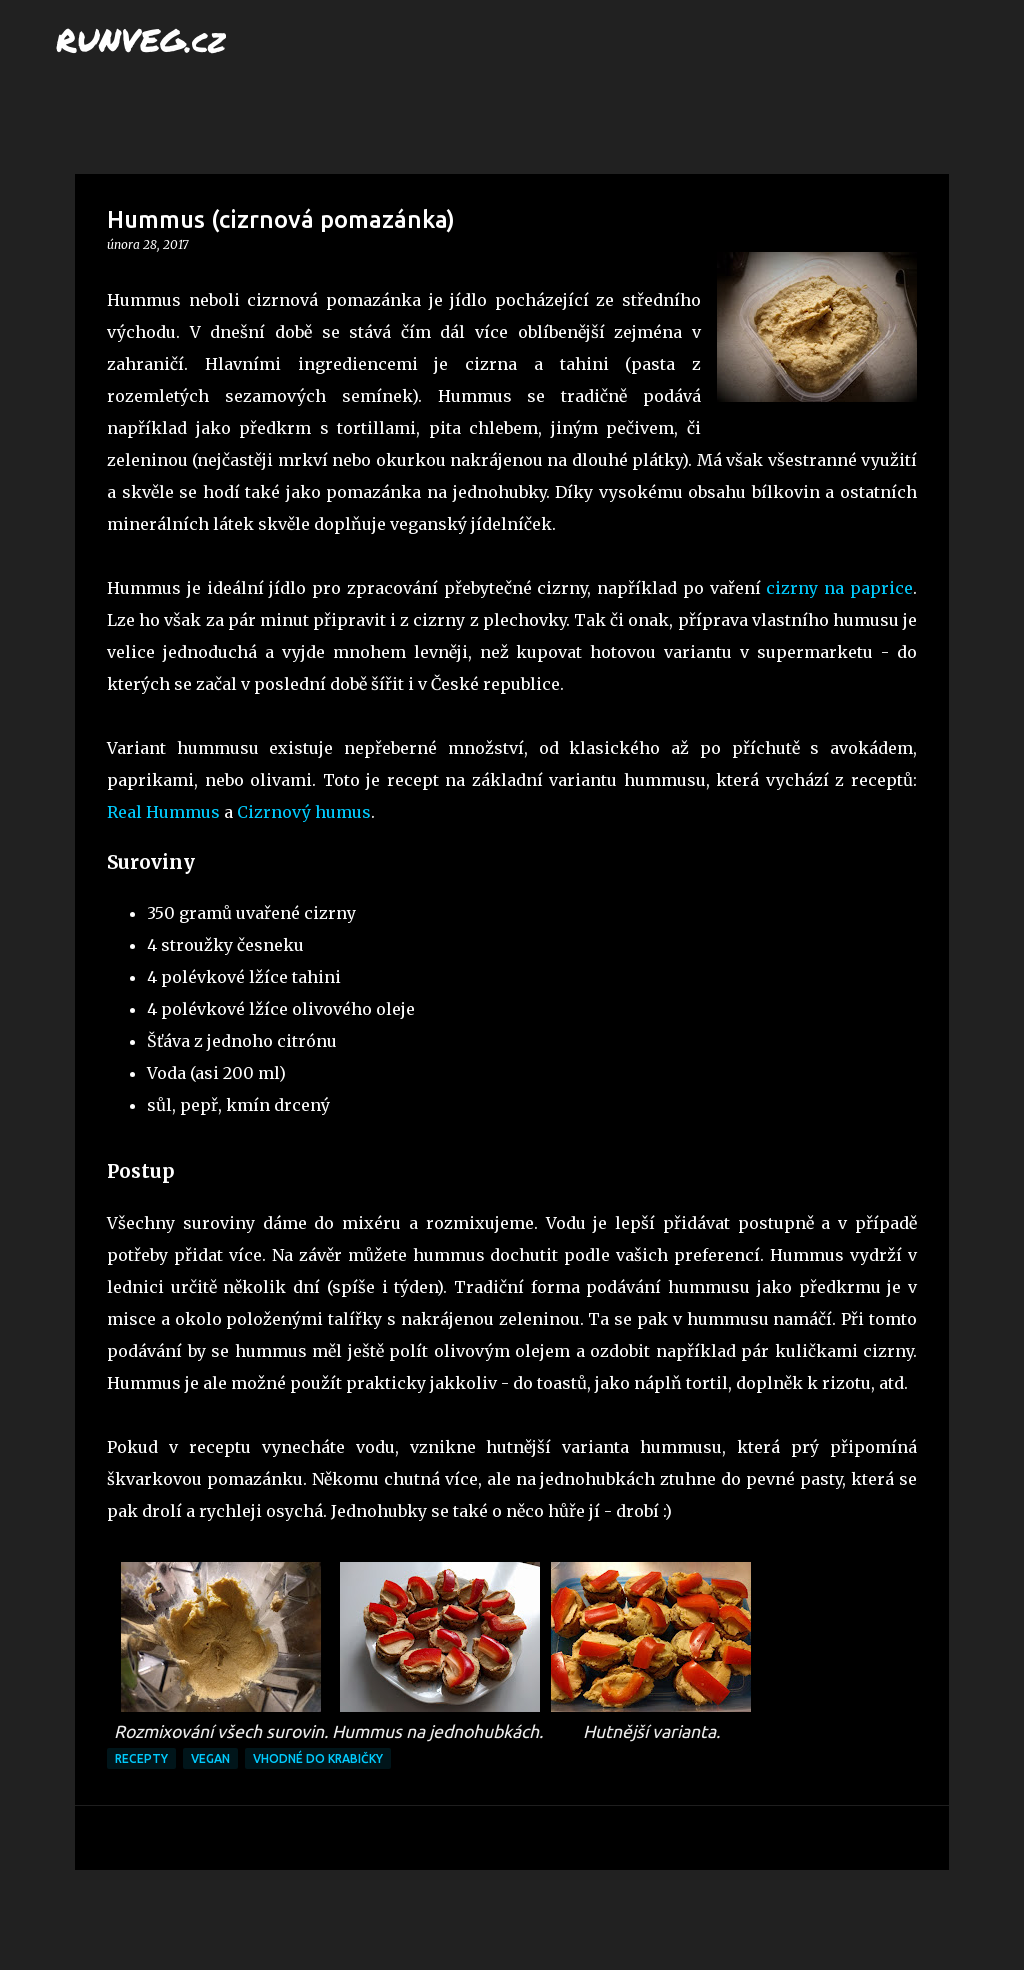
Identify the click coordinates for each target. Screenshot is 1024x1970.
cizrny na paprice (839, 588)
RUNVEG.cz (141, 39)
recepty (141, 1758)
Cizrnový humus (304, 812)
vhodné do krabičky (318, 1758)
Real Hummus (163, 812)
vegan (210, 1758)
